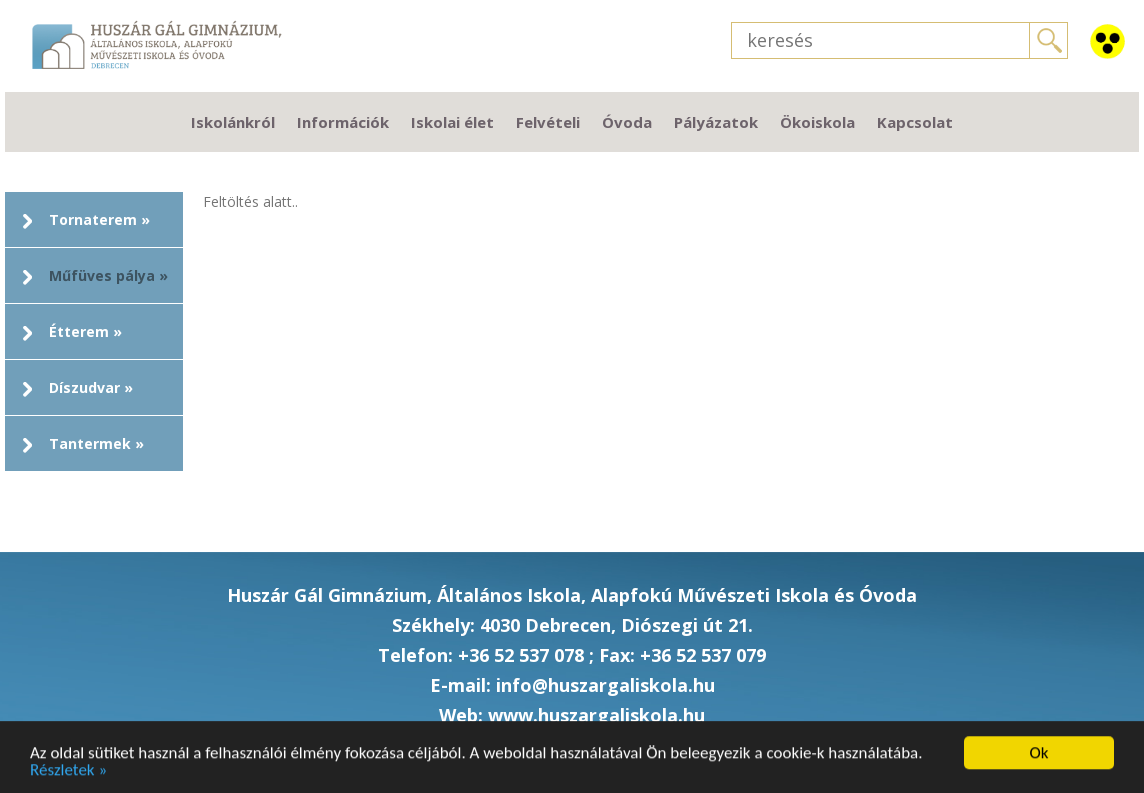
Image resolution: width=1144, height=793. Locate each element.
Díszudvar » (91, 387)
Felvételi (548, 122)
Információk (343, 122)
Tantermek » (96, 443)
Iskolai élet (452, 122)
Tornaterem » (99, 219)
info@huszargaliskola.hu (605, 685)
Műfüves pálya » (108, 275)
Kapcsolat (915, 122)
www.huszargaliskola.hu (596, 715)
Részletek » (68, 771)
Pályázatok (716, 122)
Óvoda (627, 122)
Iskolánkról (233, 122)
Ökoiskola (817, 122)
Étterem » (85, 331)
